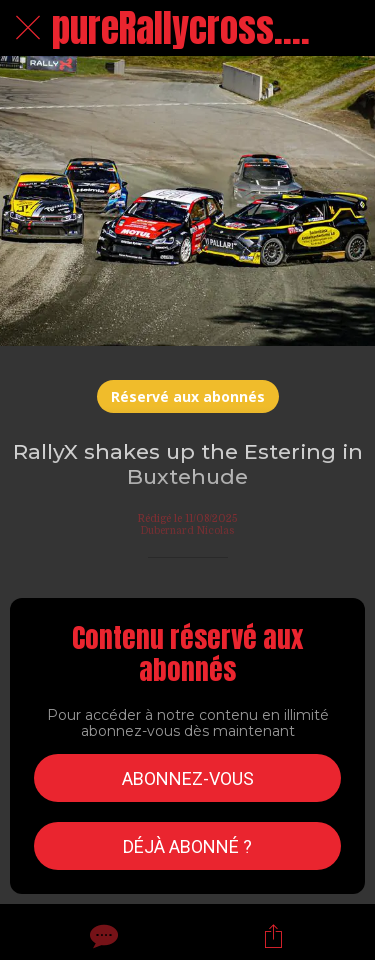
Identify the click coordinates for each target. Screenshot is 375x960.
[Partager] (273, 936)
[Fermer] (28, 28)
